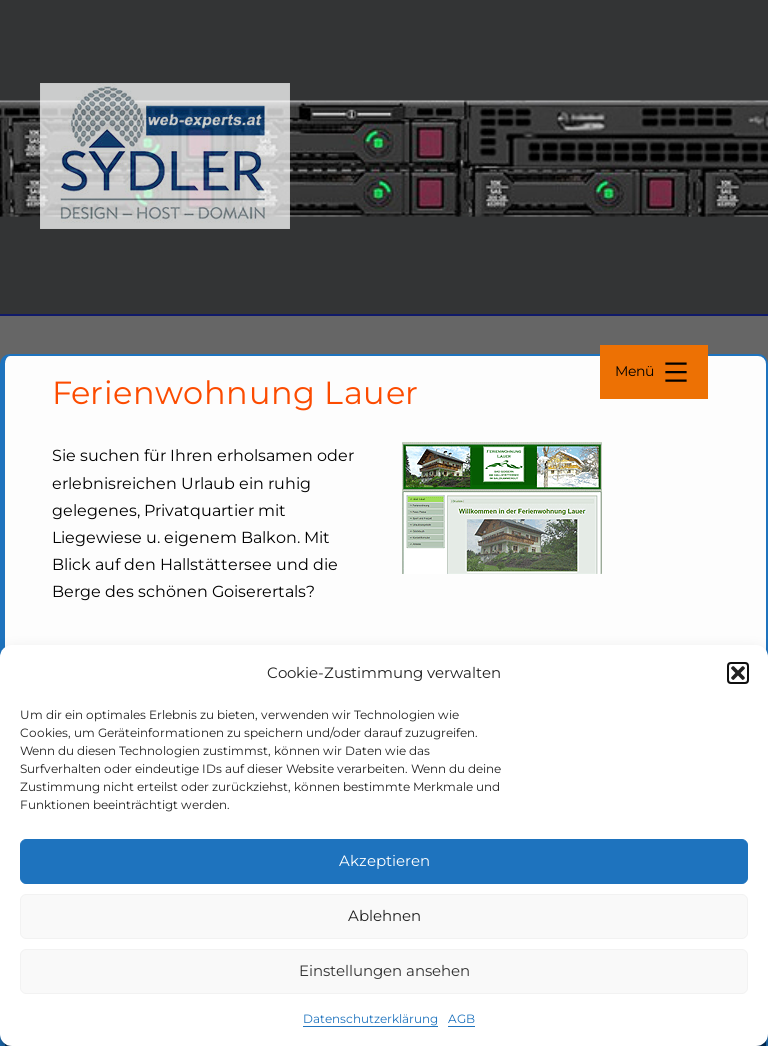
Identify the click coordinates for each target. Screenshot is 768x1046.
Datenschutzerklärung (370, 1018)
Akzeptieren (384, 860)
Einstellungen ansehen (384, 970)
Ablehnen (384, 915)
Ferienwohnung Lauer (235, 392)
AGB (461, 1018)
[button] (738, 673)
